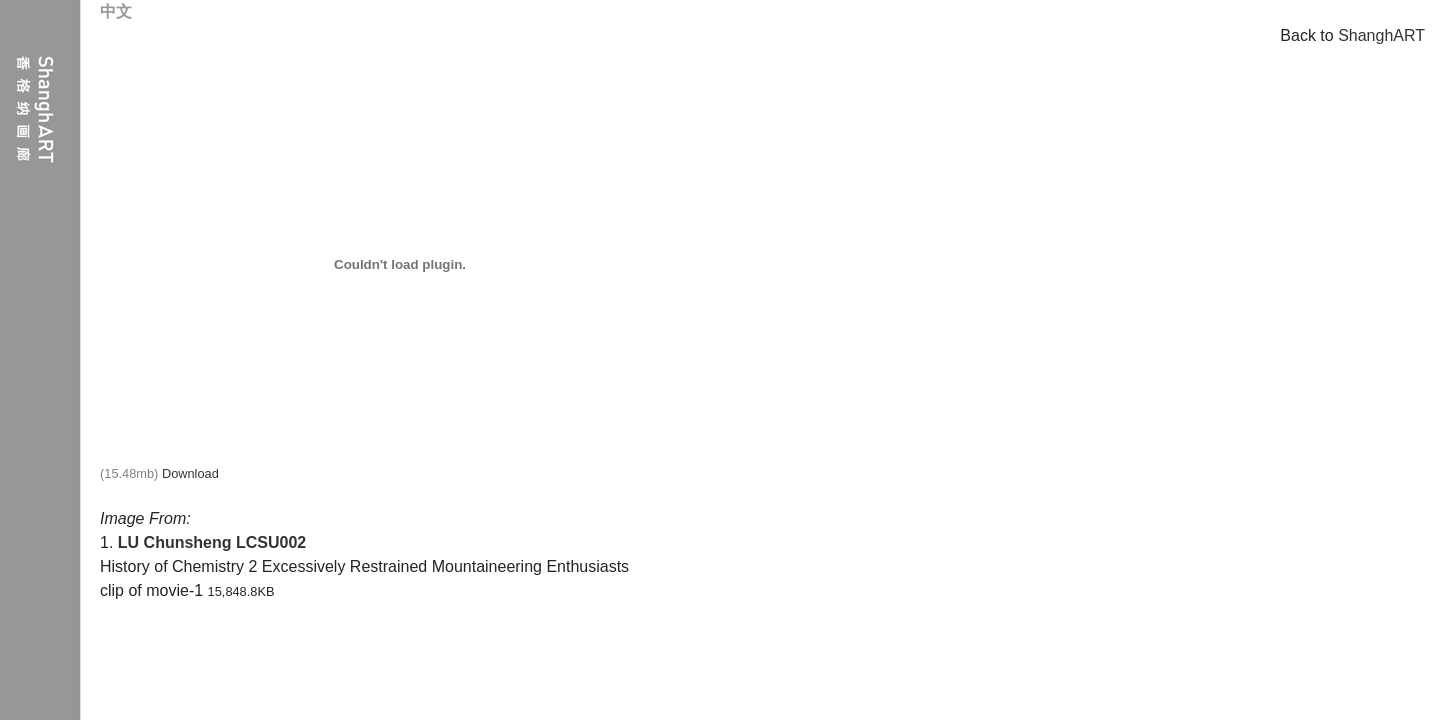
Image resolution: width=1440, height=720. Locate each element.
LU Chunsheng (175, 542)
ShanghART (1381, 35)
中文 (116, 11)
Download (190, 473)
